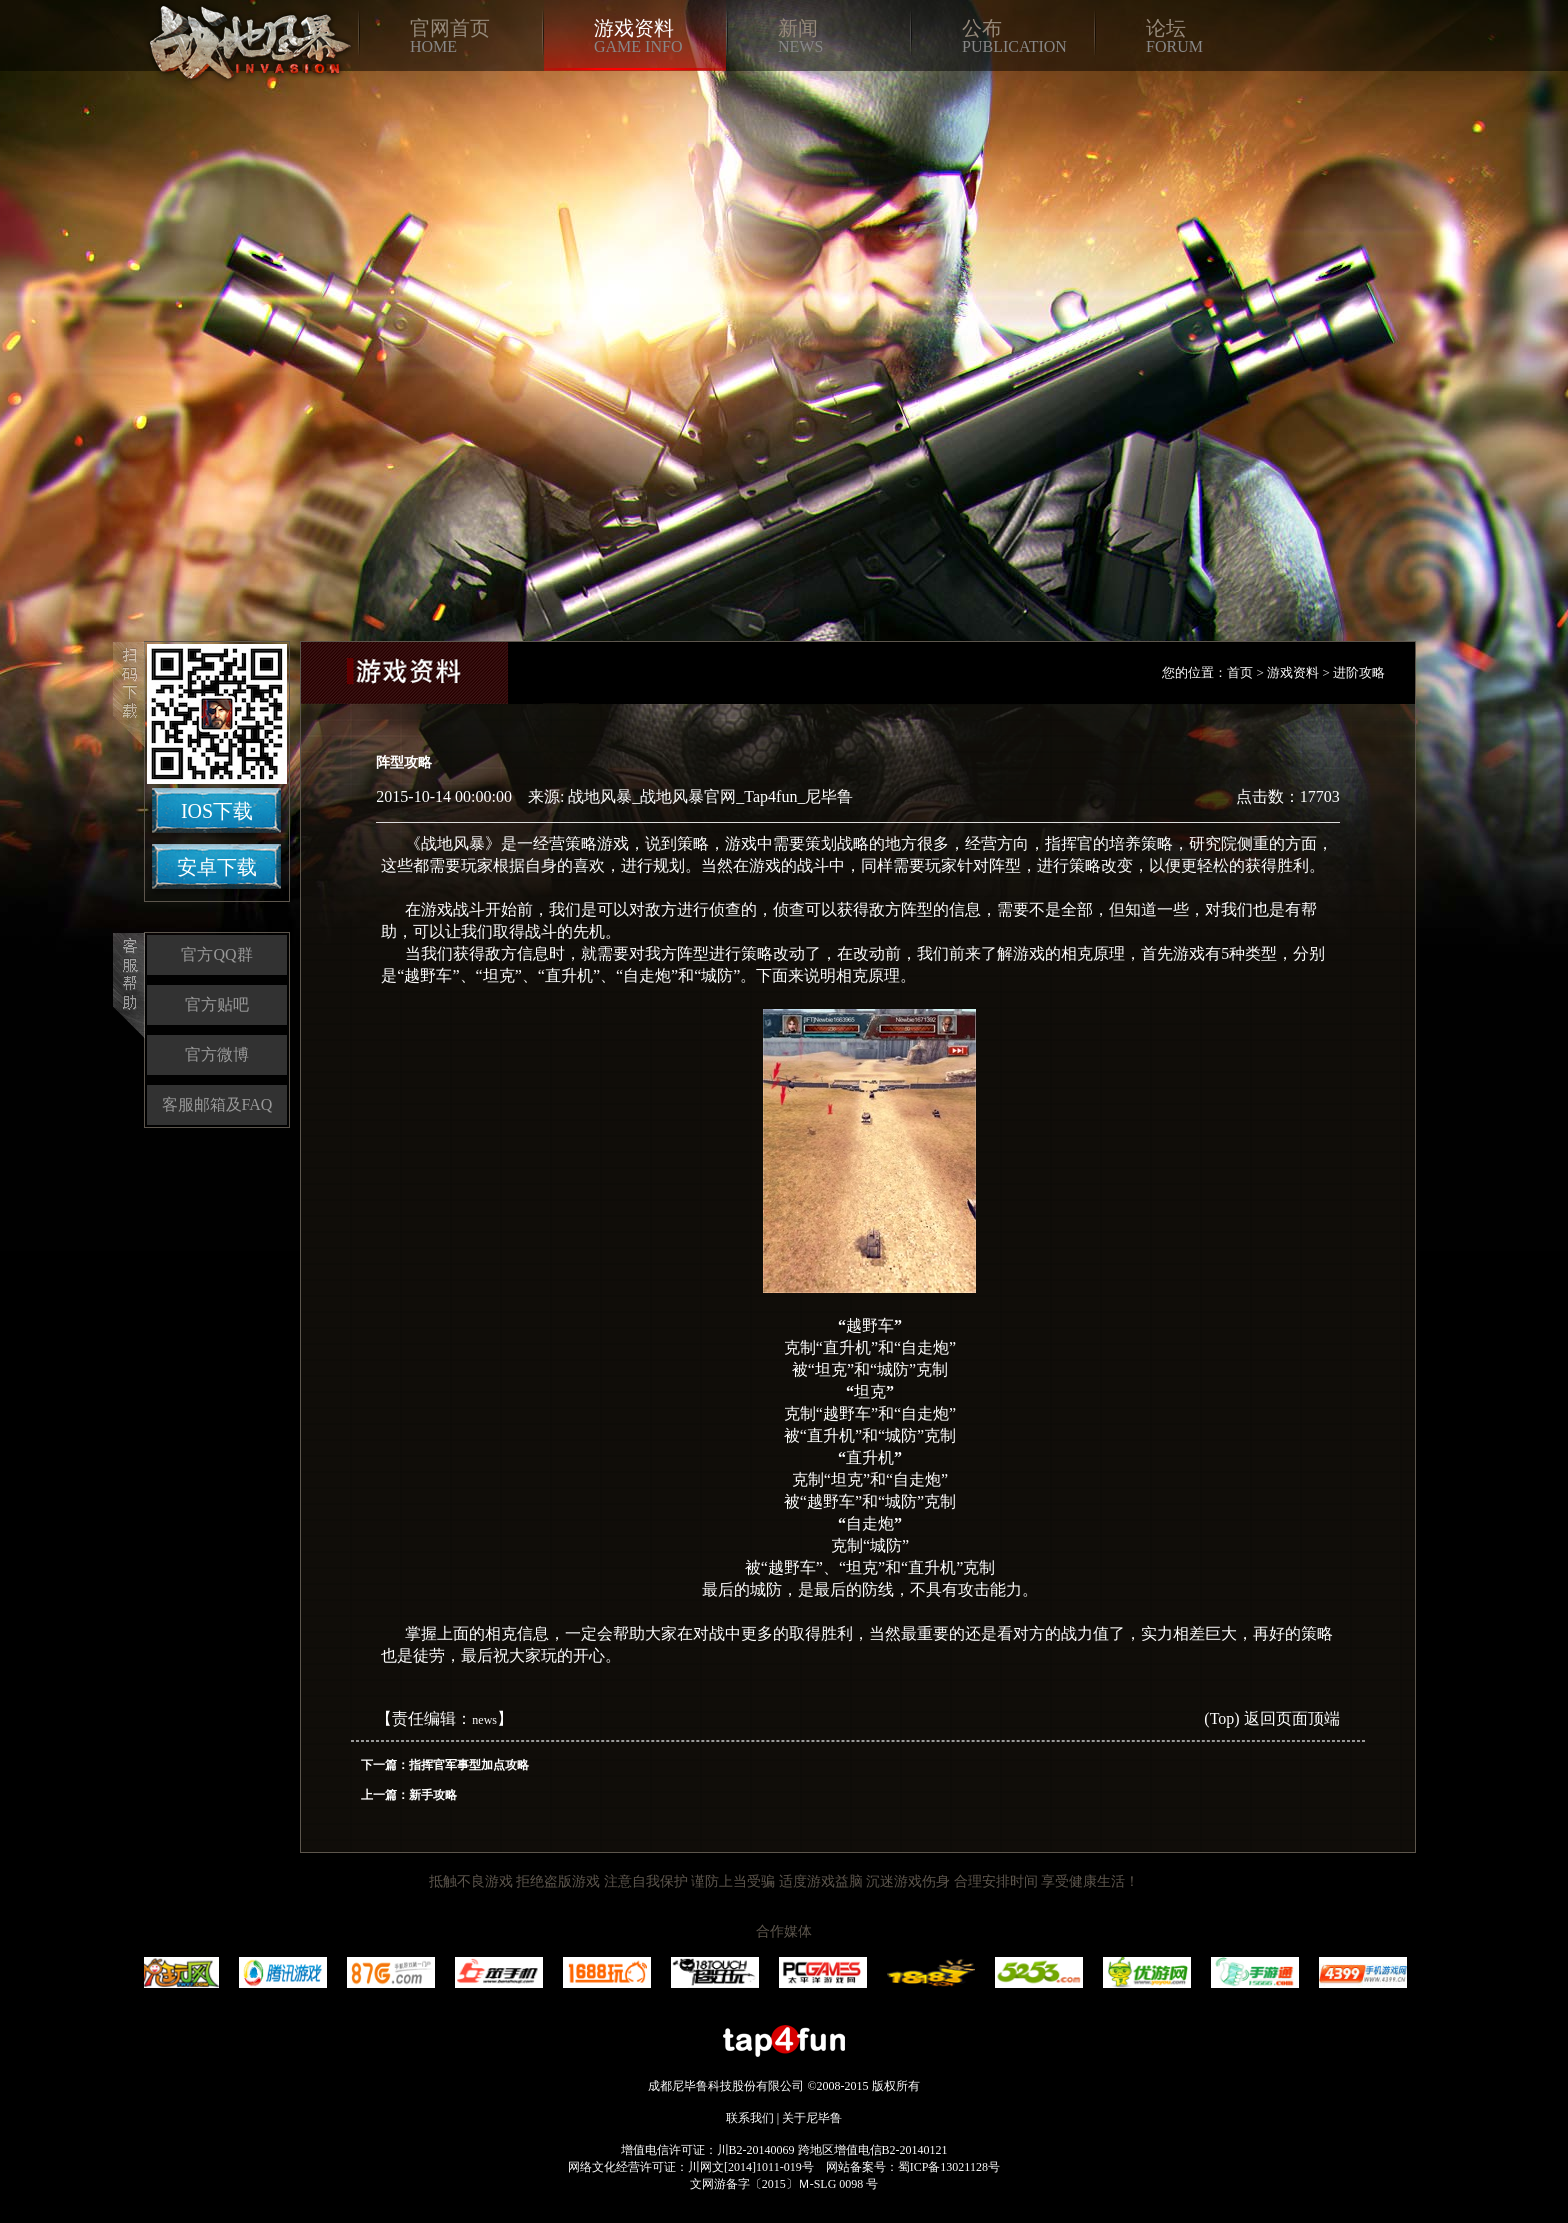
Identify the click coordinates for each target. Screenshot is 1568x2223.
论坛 (1166, 28)
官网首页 (450, 28)
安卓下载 (217, 867)
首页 (1240, 672)
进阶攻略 (1359, 672)
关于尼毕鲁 (812, 2118)
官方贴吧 (217, 1004)
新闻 (798, 28)
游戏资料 (634, 28)
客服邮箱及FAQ (217, 1104)
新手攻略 (433, 1795)
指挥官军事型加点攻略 (469, 1765)
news (484, 1720)
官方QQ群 (216, 954)
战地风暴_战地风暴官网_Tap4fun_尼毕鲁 (710, 796)
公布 (982, 28)
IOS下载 (217, 811)
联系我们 (750, 2118)
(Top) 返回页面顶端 (1271, 1718)
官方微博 (217, 1054)
